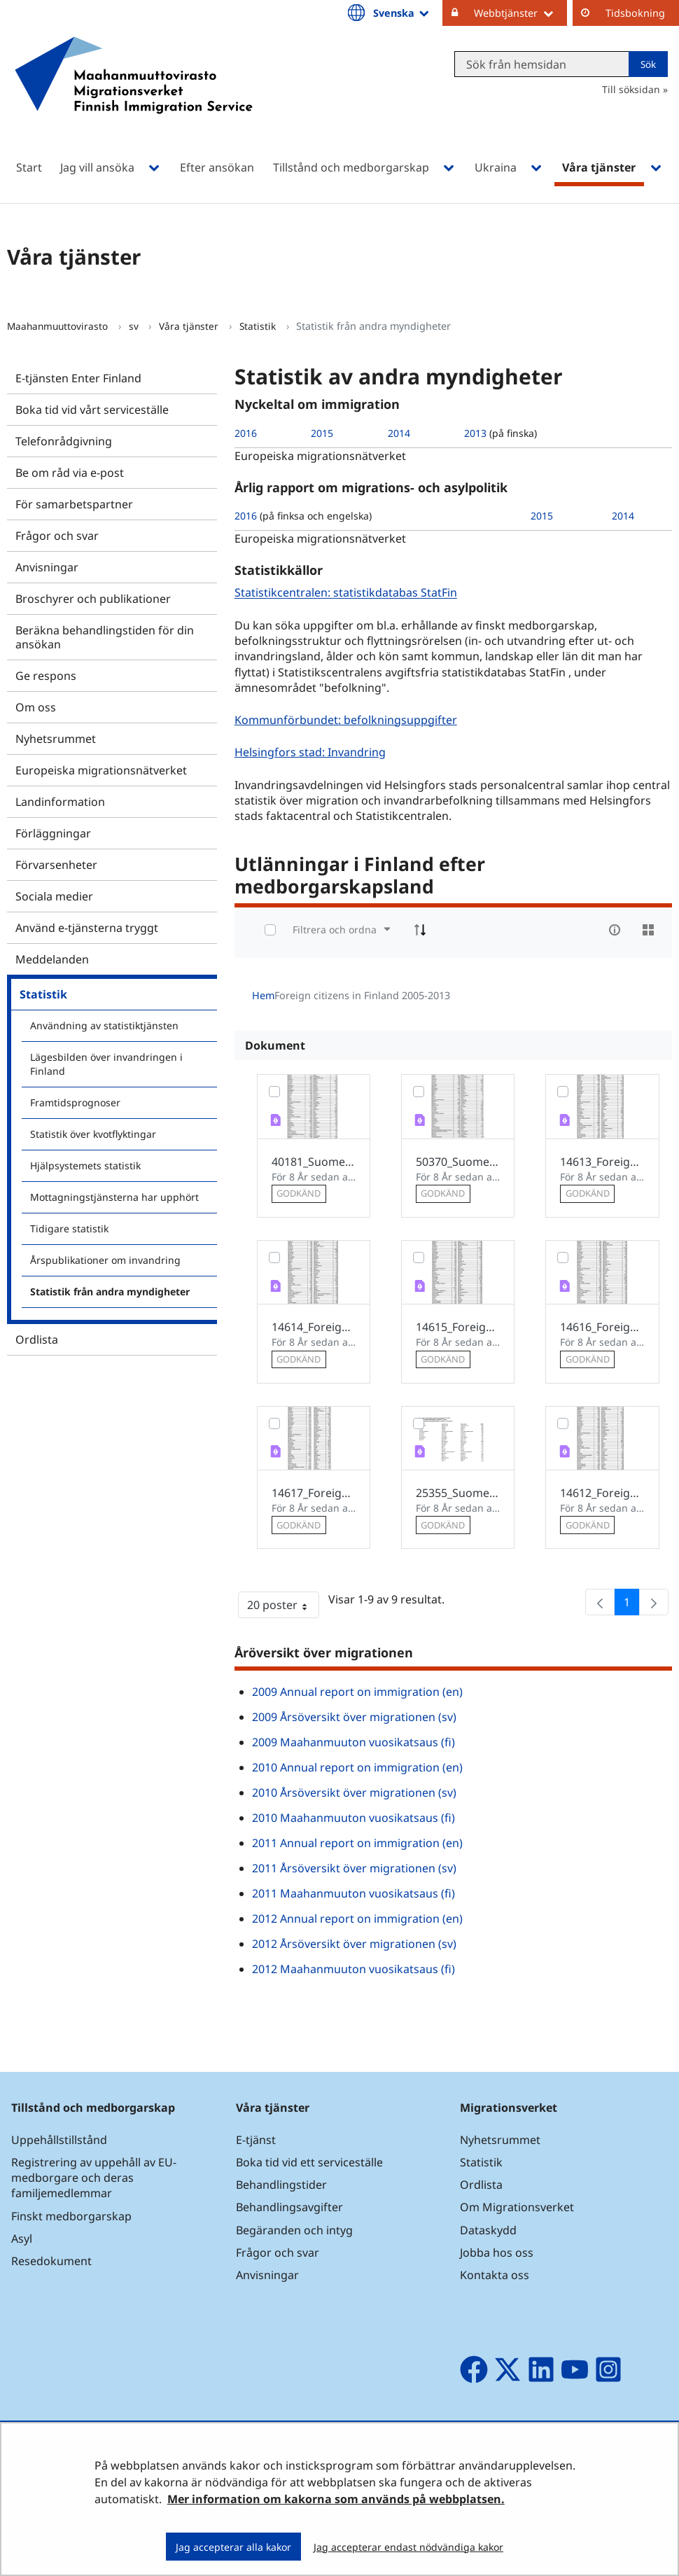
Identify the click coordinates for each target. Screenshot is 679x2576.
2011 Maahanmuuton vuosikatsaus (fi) (353, 1893)
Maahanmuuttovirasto (59, 326)
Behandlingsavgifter (289, 2207)
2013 (475, 433)
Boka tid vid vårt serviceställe (92, 409)
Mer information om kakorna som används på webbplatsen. (336, 2499)
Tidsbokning (635, 13)
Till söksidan (631, 89)
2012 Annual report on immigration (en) (357, 1918)
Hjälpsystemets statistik (85, 1165)
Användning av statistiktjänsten (104, 1025)
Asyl (21, 2238)
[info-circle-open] (614, 930)
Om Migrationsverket (517, 2207)
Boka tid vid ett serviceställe (309, 2162)
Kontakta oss (494, 2275)
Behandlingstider (281, 2184)
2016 (245, 433)
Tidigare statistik (69, 1228)
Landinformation (60, 801)
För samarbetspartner (74, 504)
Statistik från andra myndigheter (110, 1291)
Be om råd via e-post (69, 472)
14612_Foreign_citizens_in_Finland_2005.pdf (602, 1493)
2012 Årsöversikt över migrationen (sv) (354, 1943)
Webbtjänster (520, 13)
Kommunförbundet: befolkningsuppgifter (347, 719)
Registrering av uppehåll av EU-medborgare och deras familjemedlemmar (93, 2177)
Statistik (259, 326)
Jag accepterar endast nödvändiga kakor (408, 2547)
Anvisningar (46, 567)
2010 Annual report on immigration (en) (357, 1767)
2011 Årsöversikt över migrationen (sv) (354, 1868)
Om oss (35, 707)
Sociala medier (54, 896)
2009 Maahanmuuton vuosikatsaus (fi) (353, 1742)
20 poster (283, 1607)
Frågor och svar (57, 535)
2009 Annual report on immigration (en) (357, 1691)
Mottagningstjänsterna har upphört (114, 1197)
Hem (263, 995)
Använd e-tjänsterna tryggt (86, 927)
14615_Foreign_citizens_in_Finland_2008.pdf (458, 1327)
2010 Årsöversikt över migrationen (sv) (354, 1792)
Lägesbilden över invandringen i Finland (106, 1064)
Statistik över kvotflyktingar (93, 1134)
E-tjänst (256, 2139)
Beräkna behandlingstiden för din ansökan (104, 637)
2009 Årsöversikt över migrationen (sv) (354, 1717)
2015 (322, 433)
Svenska (402, 13)
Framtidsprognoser (75, 1102)
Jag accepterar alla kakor (233, 2547)
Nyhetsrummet (55, 738)
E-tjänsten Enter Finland (78, 378)
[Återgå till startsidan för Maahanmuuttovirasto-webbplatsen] (133, 93)
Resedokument (51, 2261)
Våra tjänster (190, 326)
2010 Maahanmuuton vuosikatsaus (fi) (353, 1817)
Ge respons (45, 675)
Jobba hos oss (496, 2252)
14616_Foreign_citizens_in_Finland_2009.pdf (602, 1327)
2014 (399, 433)
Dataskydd (488, 2230)
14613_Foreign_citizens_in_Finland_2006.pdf (602, 1161)
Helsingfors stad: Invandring (311, 752)
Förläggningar (53, 833)
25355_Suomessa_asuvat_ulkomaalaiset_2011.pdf (458, 1493)
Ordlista (36, 1339)
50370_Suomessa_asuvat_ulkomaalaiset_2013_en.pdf (458, 1161)
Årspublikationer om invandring (105, 1260)
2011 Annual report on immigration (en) (357, 1843)
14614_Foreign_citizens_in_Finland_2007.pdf (314, 1327)
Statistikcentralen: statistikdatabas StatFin (347, 593)
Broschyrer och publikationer (93, 598)
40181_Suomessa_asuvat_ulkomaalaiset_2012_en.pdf (314, 1161)
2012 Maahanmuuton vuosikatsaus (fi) (353, 1969)
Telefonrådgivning (63, 441)
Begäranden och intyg (294, 2230)
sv (135, 326)
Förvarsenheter (56, 864)
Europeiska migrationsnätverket (101, 770)
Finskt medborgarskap (71, 2216)
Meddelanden (52, 959)
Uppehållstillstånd (59, 2139)
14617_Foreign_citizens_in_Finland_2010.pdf (314, 1493)
